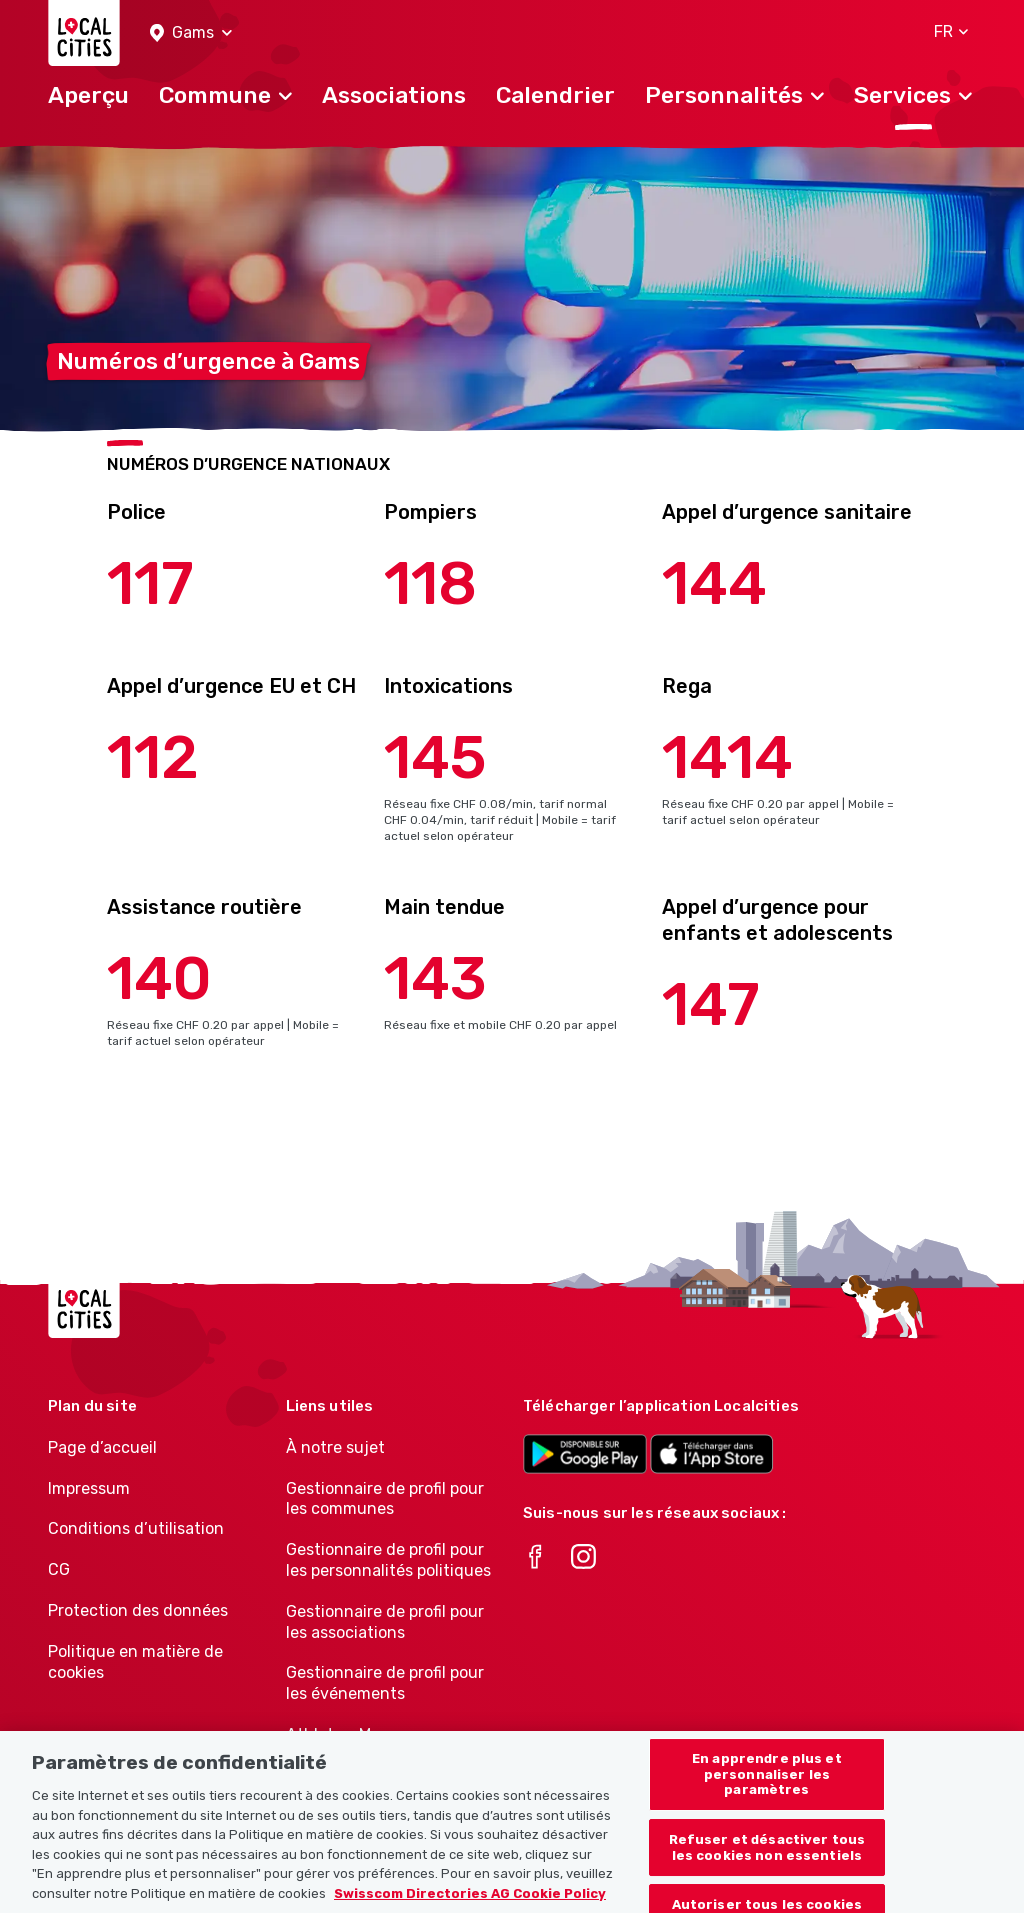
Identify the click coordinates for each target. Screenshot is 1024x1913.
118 (430, 583)
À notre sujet (335, 1447)
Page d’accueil (102, 1447)
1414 (727, 757)
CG (59, 1569)
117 (150, 583)
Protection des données (138, 1610)
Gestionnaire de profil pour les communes (385, 1499)
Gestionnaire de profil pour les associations (385, 1622)
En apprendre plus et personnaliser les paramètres (767, 1794)
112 (153, 757)
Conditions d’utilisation (136, 1528)
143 (435, 978)
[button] (191, 33)
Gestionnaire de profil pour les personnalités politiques (388, 1560)
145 (435, 757)
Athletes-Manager (355, 1734)
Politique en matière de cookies (135, 1662)
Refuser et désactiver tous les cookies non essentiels (767, 1867)
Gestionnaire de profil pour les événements (385, 1683)
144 (714, 583)
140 (159, 978)
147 (711, 1004)
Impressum (89, 1488)
